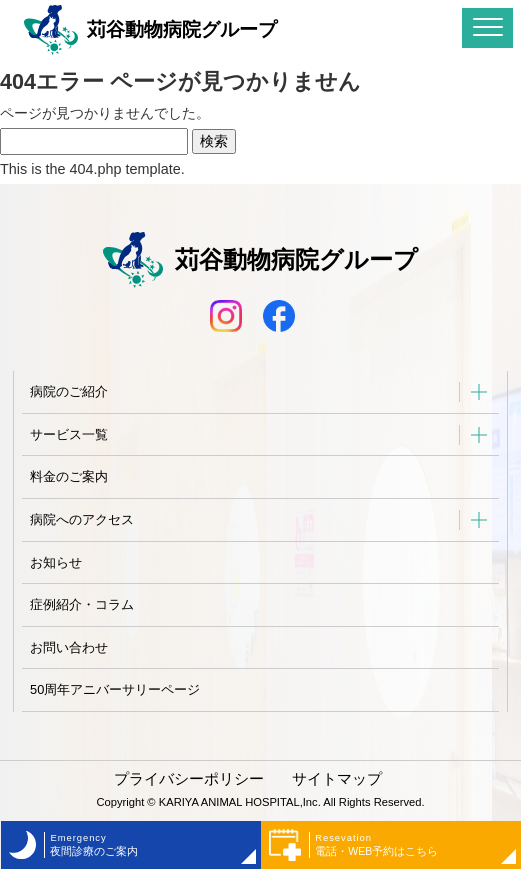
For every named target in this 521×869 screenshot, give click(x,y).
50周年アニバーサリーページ (115, 689)
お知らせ (56, 562)
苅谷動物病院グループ (150, 30)
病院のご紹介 (69, 391)
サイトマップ (337, 779)
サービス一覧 (69, 434)
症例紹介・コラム (82, 604)
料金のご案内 (69, 476)
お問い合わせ (69, 647)
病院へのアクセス (82, 519)
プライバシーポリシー (189, 779)
